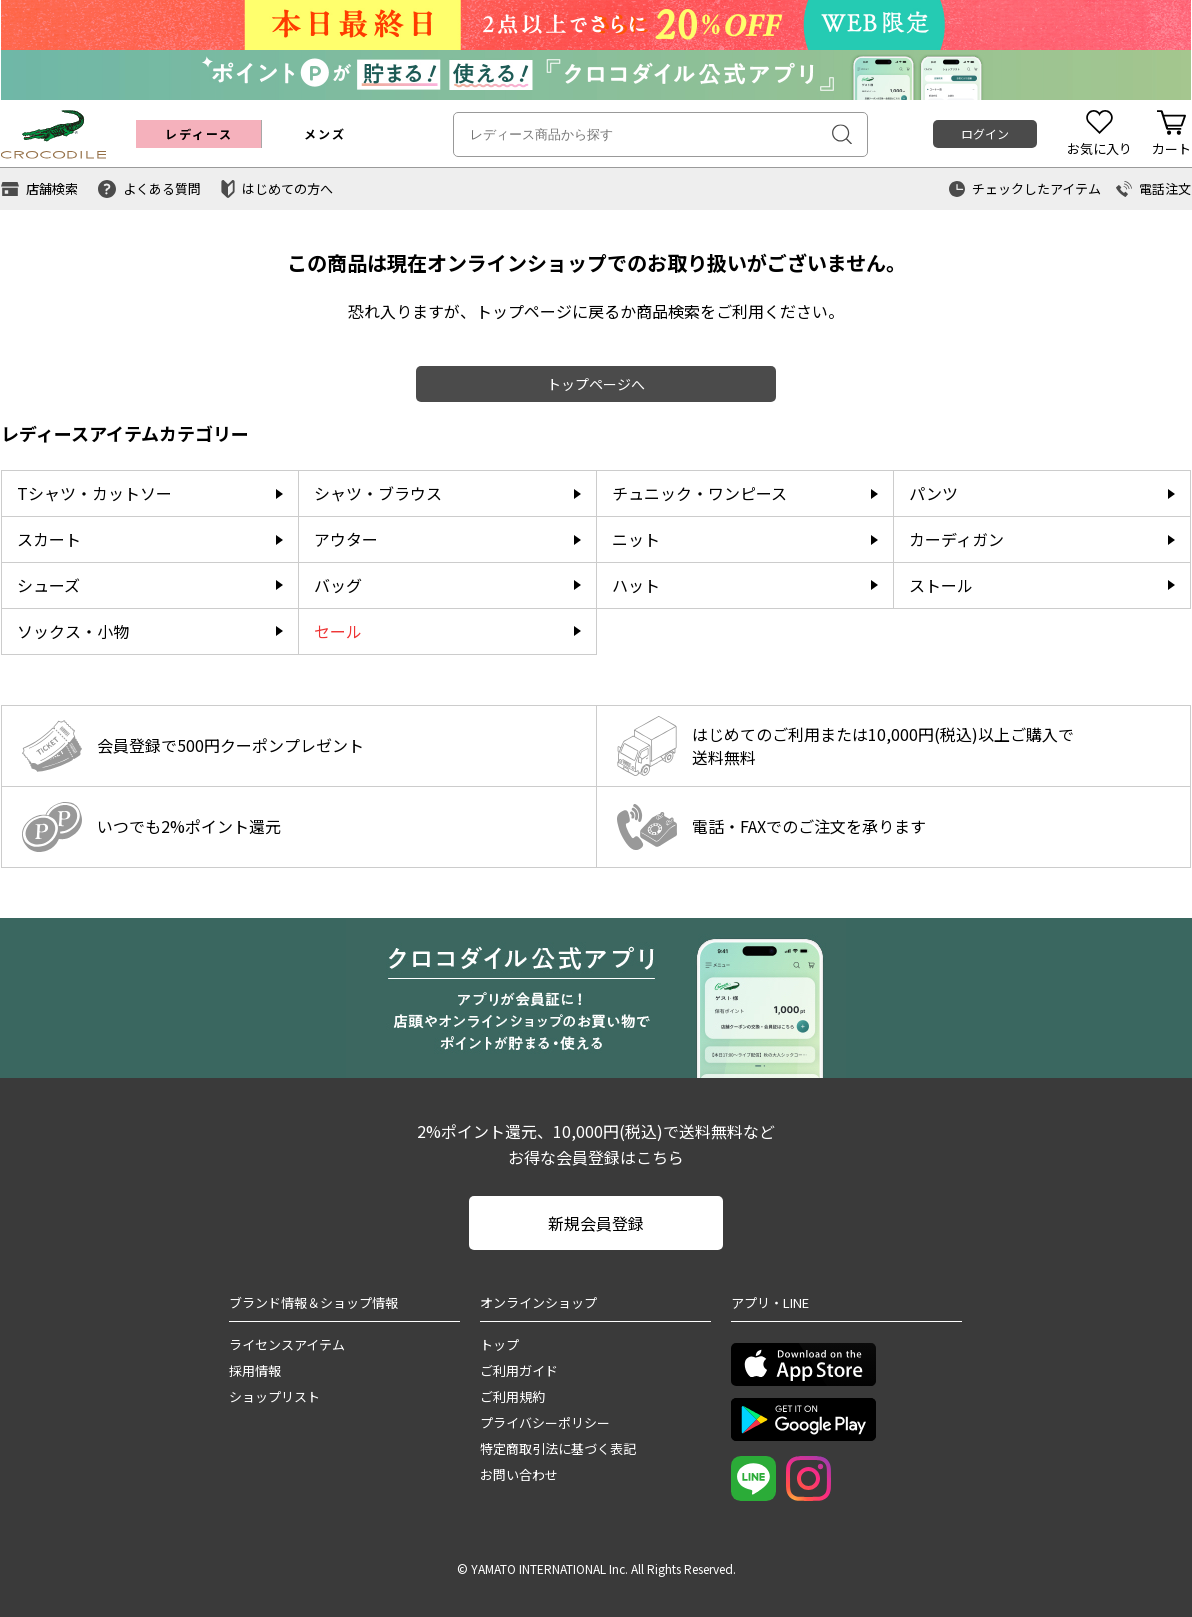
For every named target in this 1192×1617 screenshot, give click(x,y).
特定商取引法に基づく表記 (558, 1448)
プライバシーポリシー (545, 1422)
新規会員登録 (596, 1223)
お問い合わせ (519, 1474)
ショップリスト (274, 1396)
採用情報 (255, 1370)
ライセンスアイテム (287, 1344)
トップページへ (596, 384)
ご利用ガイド (519, 1370)
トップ (499, 1344)
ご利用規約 (512, 1396)
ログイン (985, 133)
